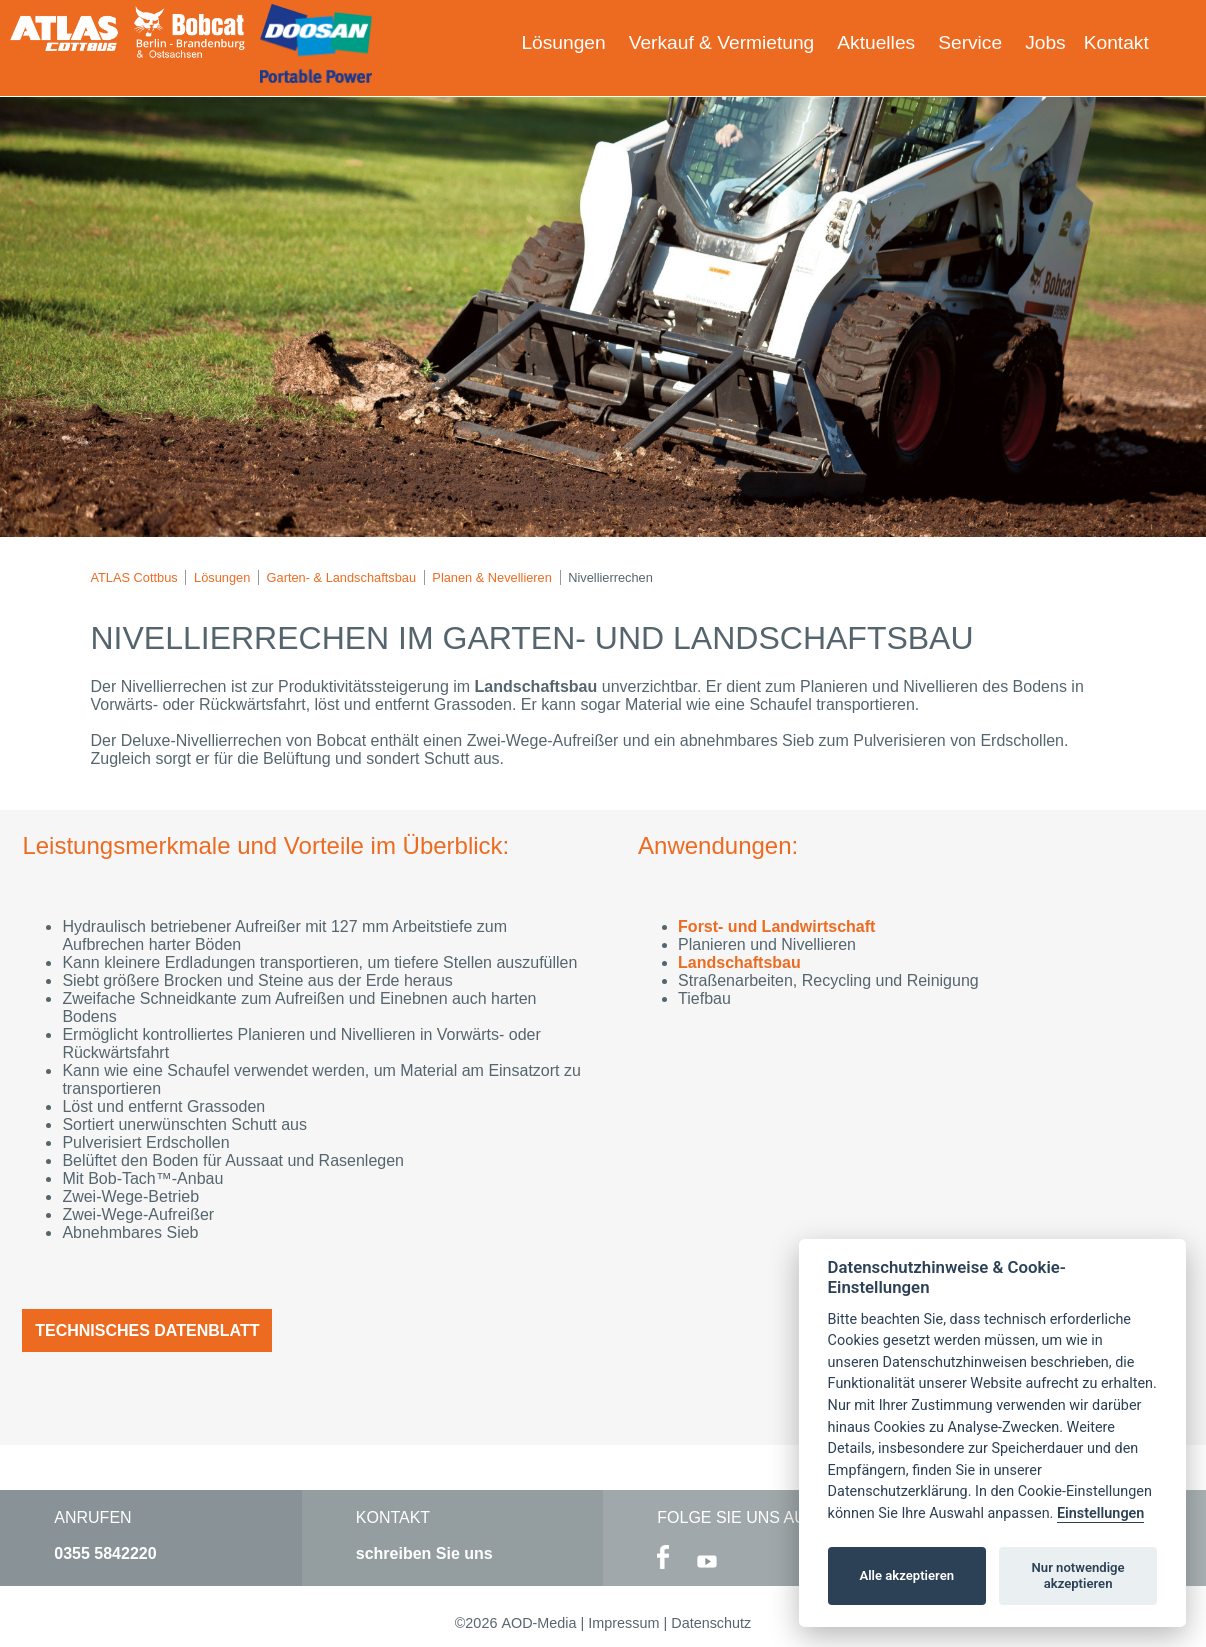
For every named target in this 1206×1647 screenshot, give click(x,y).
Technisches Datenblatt (147, 1330)
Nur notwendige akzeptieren (1078, 1575)
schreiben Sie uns (424, 1553)
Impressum (623, 1623)
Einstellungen (1100, 1513)
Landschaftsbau (739, 962)
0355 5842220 (105, 1553)
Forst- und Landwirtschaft (776, 926)
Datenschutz (711, 1623)
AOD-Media (538, 1623)
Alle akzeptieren (906, 1575)
